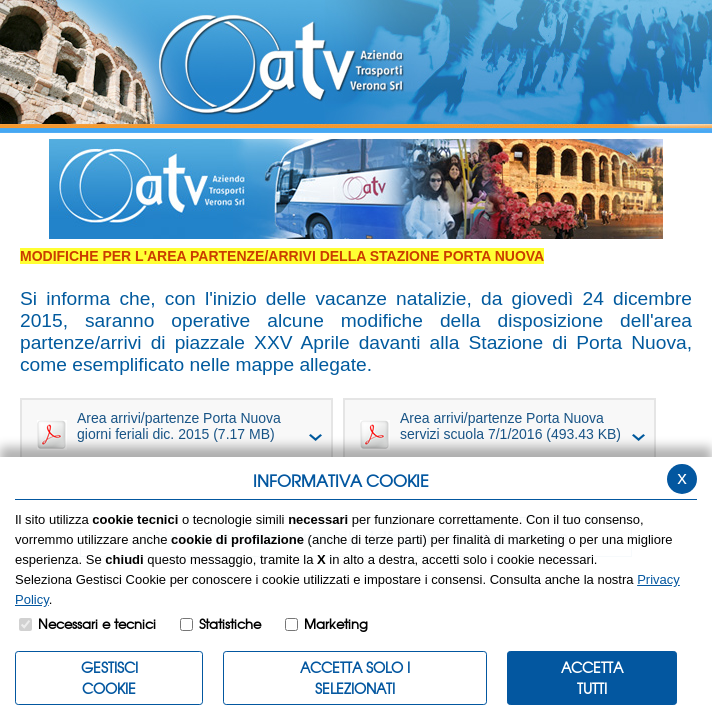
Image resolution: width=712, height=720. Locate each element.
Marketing (336, 623)
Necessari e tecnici (97, 623)
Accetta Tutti (592, 677)
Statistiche (230, 623)
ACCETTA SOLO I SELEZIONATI (355, 677)
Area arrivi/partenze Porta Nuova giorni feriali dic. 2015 (159, 430)
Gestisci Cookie (109, 677)
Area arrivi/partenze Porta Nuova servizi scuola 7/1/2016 (490, 430)
